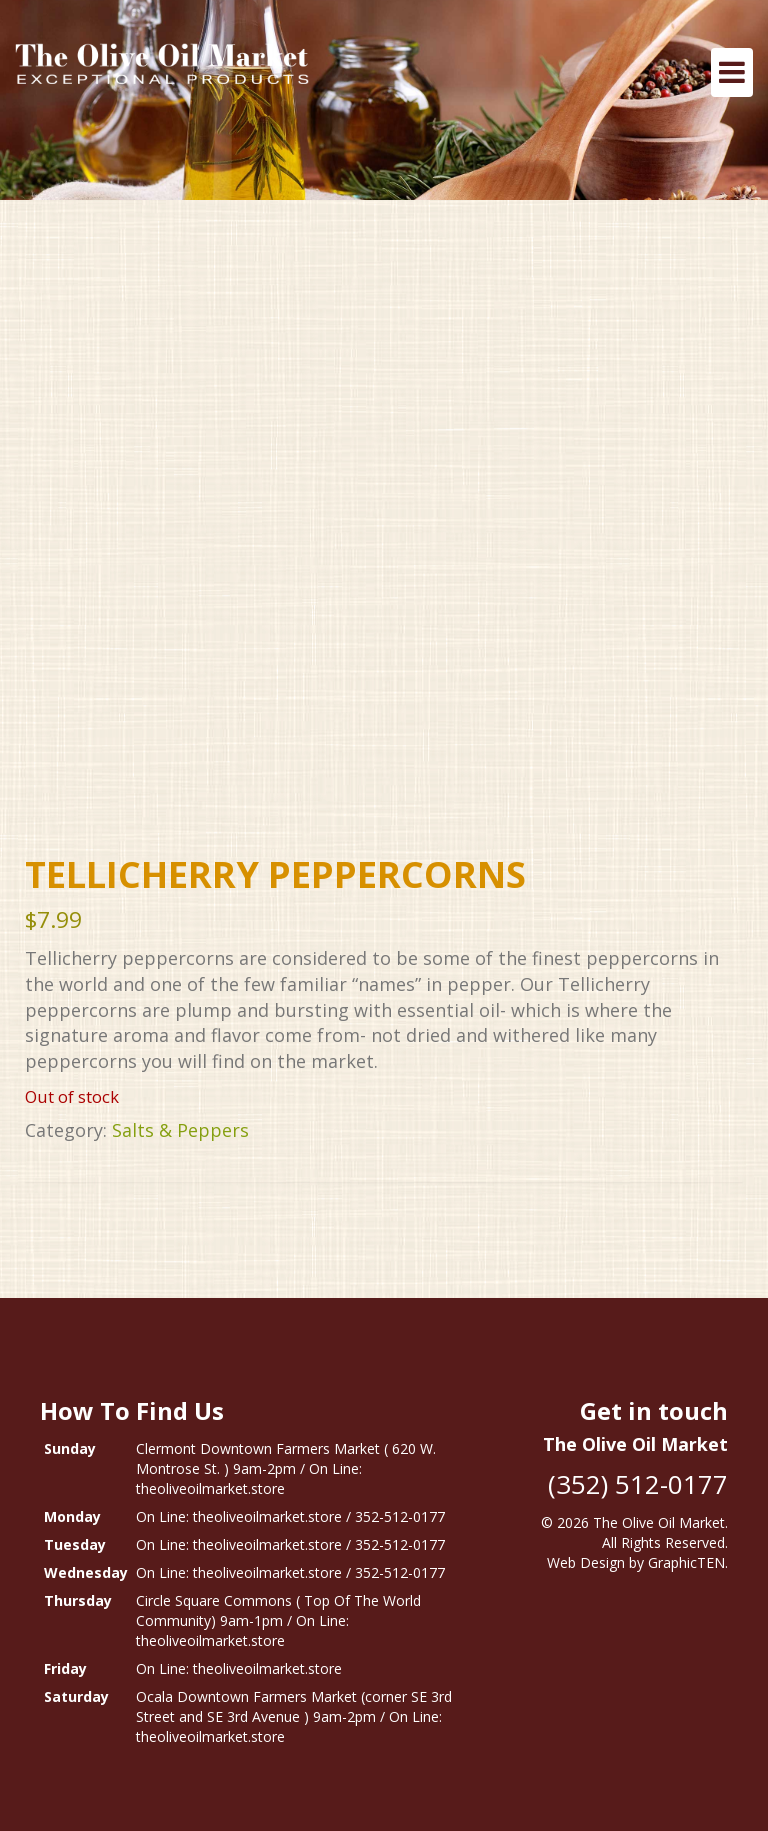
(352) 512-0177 (638, 1484)
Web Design (586, 1562)
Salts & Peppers (180, 1130)
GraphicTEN (686, 1562)
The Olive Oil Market (659, 1522)
